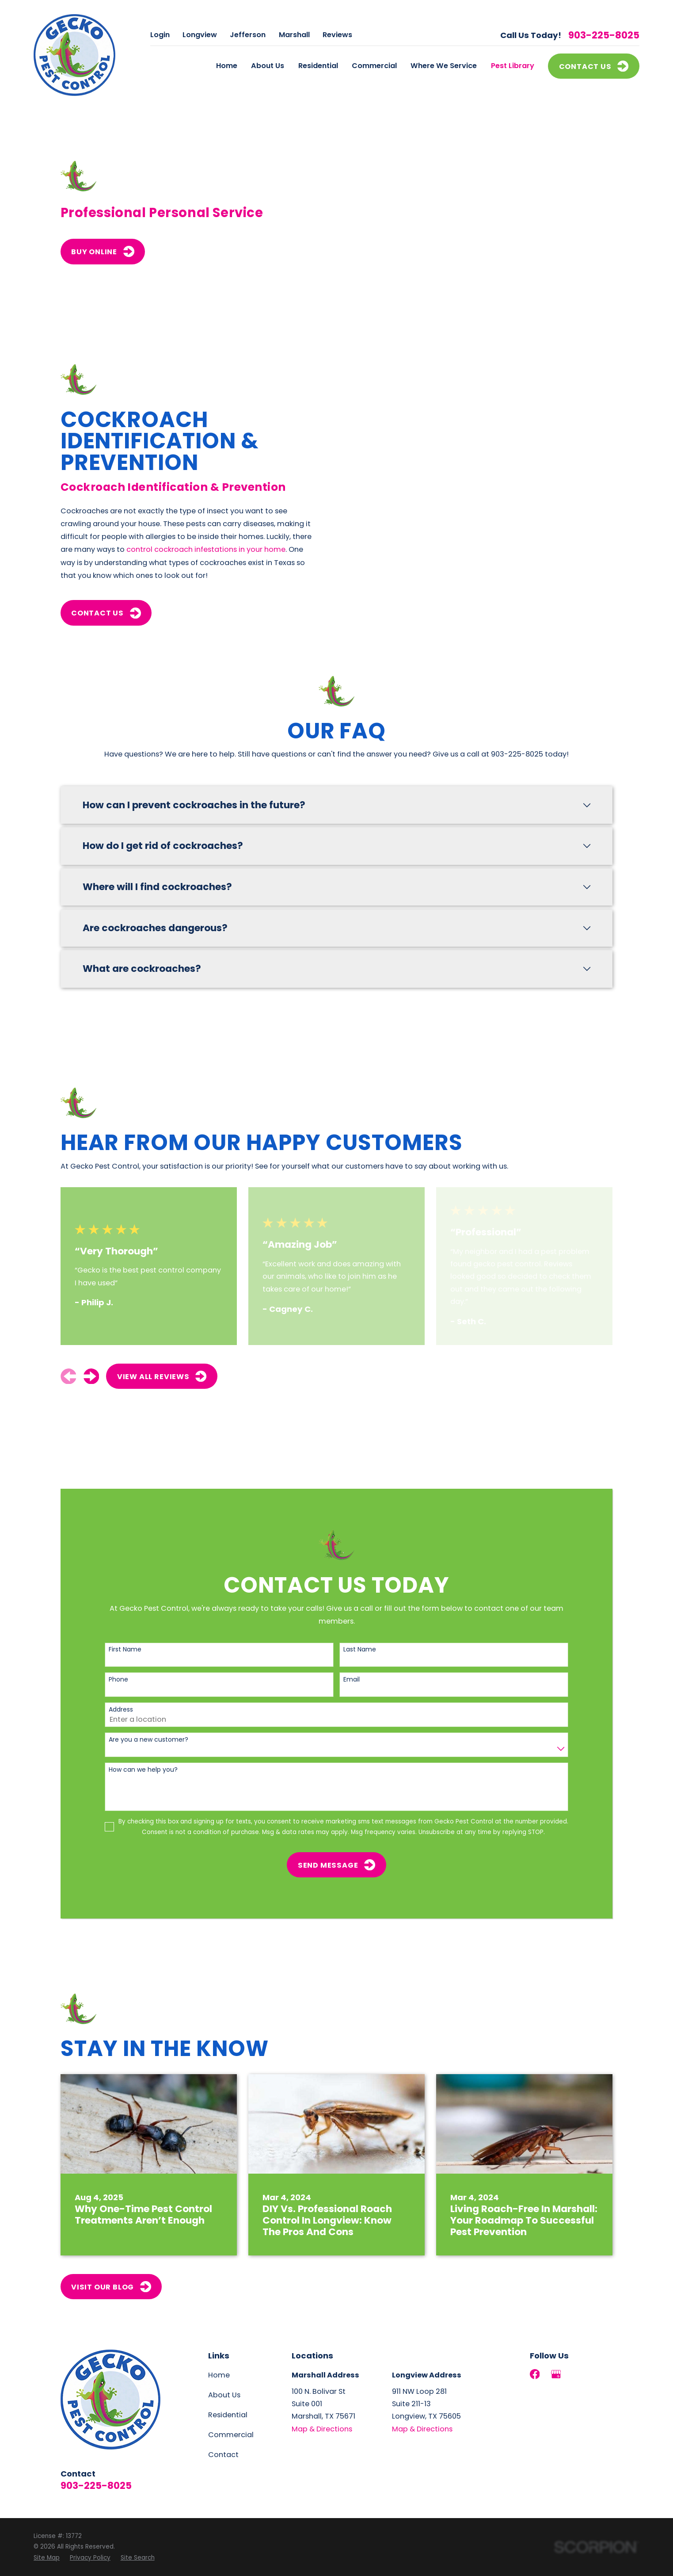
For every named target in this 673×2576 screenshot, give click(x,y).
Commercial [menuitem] (374, 66)
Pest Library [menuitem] (512, 66)
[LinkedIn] (577, 2374)
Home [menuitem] (226, 66)
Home (219, 2375)
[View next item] (91, 1376)
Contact (223, 2455)
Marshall (294, 35)
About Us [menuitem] (267, 66)
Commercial (231, 2435)
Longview (200, 35)
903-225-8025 (603, 35)
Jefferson (248, 35)
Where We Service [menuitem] (444, 66)
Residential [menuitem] (318, 66)
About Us (224, 2395)
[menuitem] (47, 2558)
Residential (227, 2415)
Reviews (337, 35)
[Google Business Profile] (556, 2374)
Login (160, 35)
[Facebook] (535, 2374)
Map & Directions (322, 2429)
